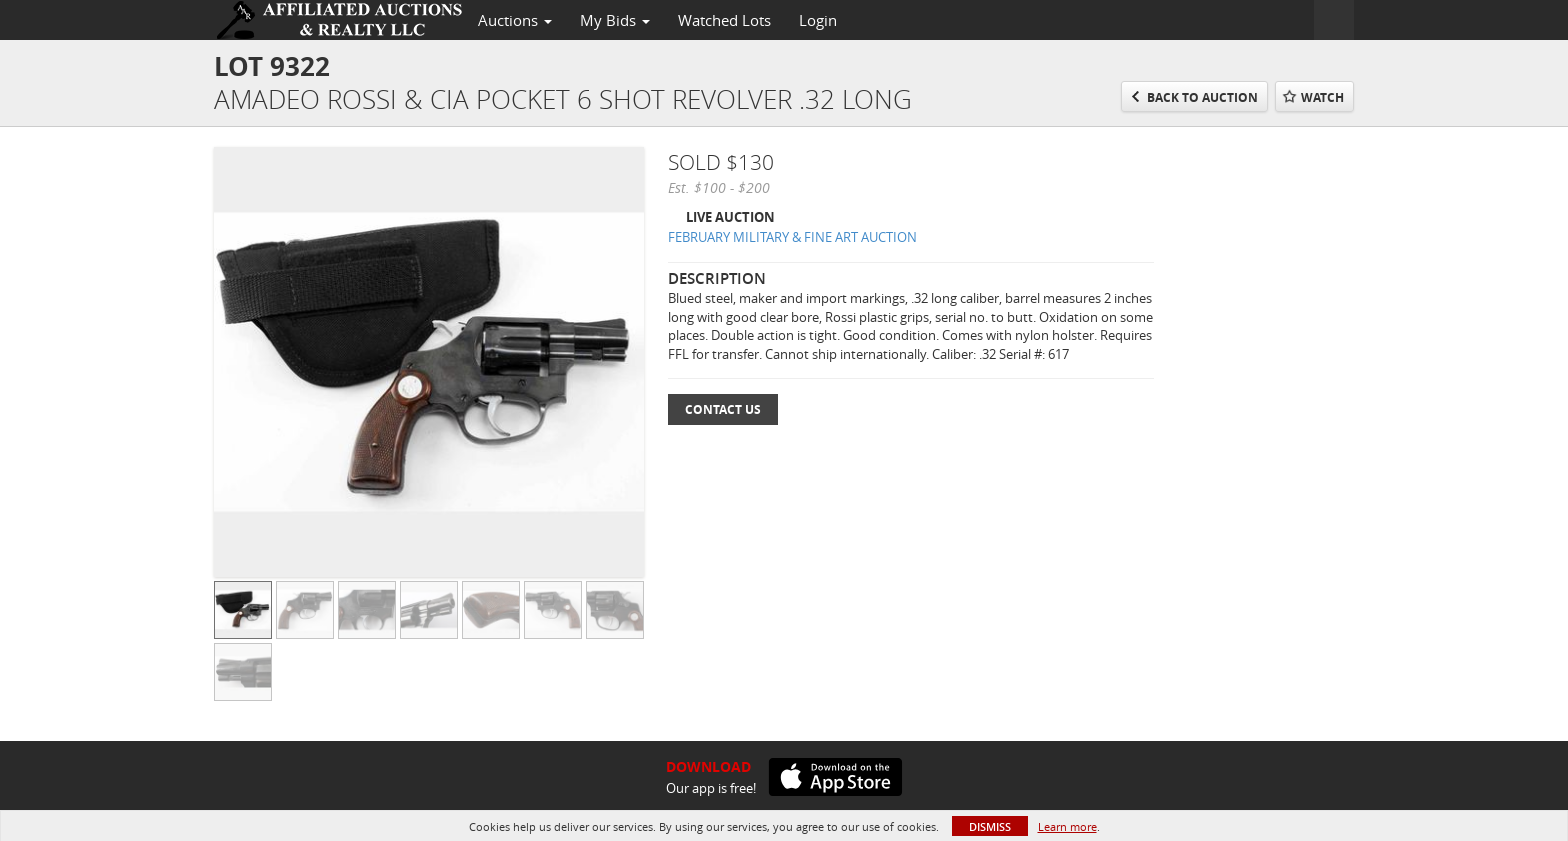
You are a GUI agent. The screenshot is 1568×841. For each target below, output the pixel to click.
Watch (1322, 97)
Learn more (1067, 826)
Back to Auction (1202, 97)
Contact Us (723, 409)
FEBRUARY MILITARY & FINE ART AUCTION (792, 237)
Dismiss (990, 826)
